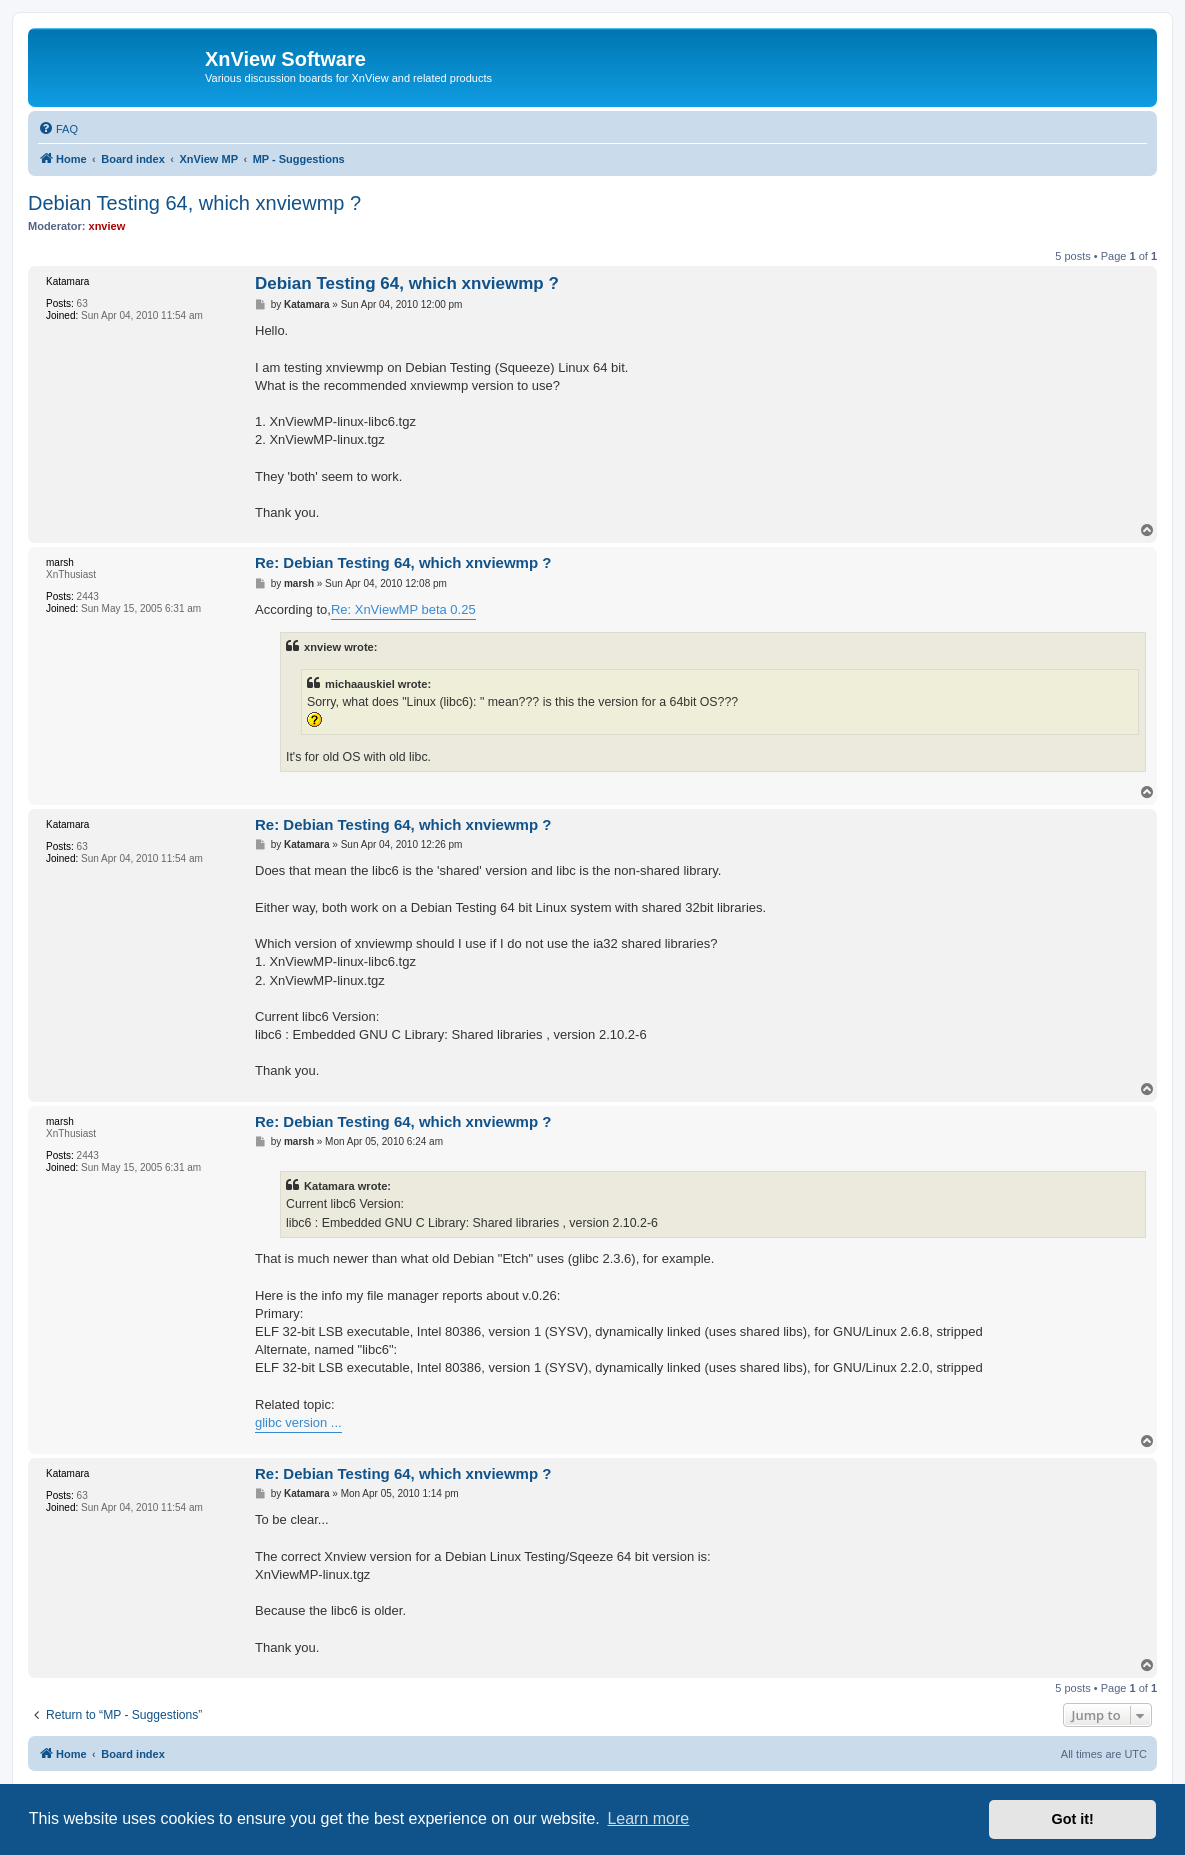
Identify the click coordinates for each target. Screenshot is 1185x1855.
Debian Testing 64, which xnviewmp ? (194, 203)
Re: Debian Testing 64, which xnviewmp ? (403, 562)
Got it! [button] (1073, 1819)
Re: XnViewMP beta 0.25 (403, 609)
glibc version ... (298, 1422)
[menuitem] (58, 129)
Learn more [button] (648, 1818)
